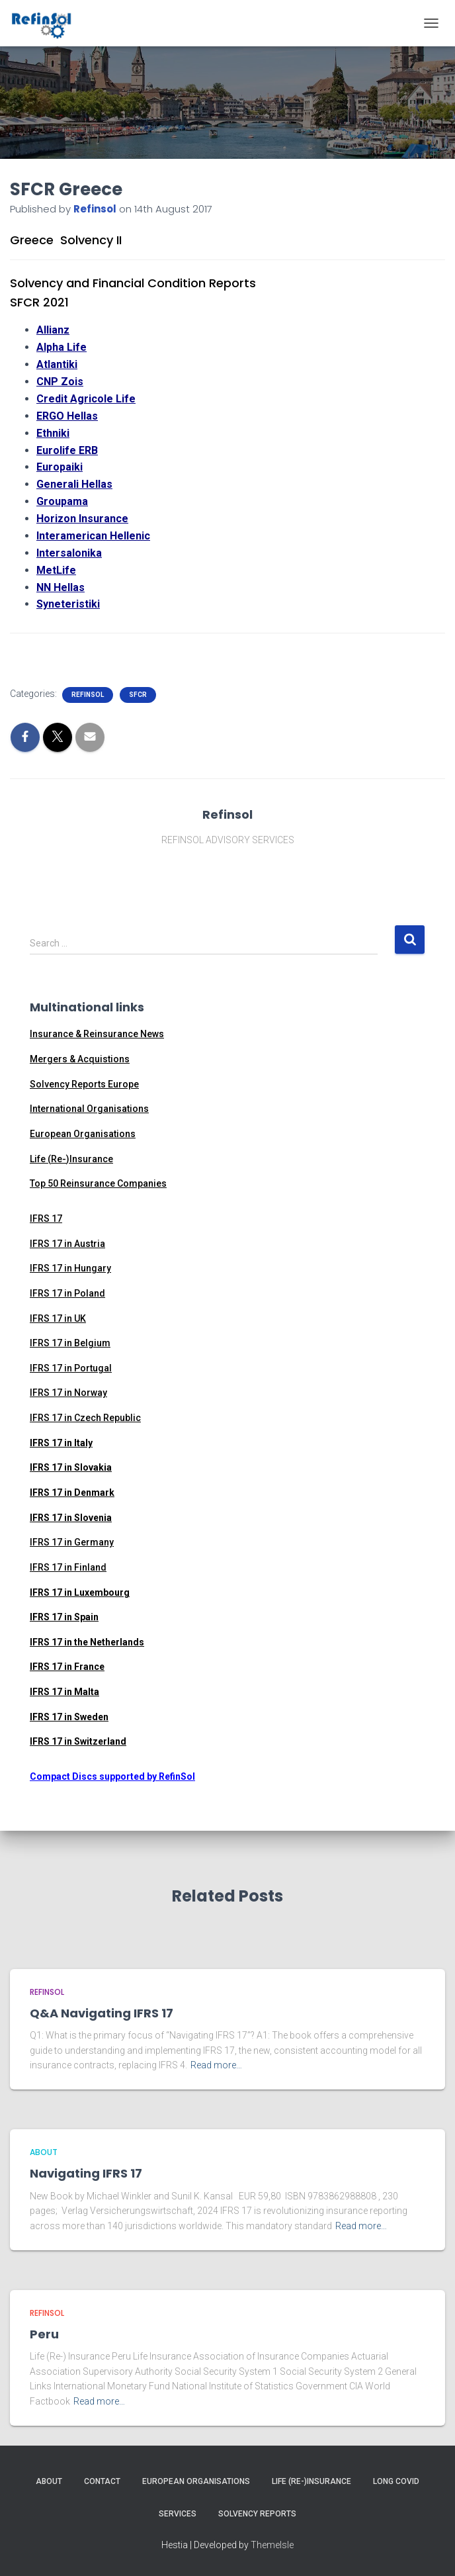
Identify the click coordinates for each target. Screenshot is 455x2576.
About (49, 2481)
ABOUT (44, 2152)
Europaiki (59, 467)
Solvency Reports (257, 2513)
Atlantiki (56, 364)
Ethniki (52, 433)
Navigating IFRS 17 (86, 2173)
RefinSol (87, 694)
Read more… (216, 2065)
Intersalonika (69, 553)
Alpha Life (61, 347)
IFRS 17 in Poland (67, 1293)
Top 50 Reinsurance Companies (98, 1183)
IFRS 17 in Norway (68, 1392)
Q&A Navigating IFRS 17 (101, 2013)
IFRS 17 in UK (58, 1318)
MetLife (56, 570)
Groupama (62, 501)
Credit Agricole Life (86, 398)
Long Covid (396, 2481)
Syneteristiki (68, 604)
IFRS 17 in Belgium (70, 1343)
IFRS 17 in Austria (67, 1243)
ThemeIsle (272, 2545)
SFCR (138, 694)
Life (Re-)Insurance (71, 1159)
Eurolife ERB (67, 450)
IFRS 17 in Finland (68, 1567)
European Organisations (83, 1133)
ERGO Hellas (67, 416)
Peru (44, 2334)
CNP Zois (59, 381)
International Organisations (89, 1108)
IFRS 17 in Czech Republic (85, 1417)
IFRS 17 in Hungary (70, 1268)
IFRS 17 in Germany (72, 1542)
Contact (102, 2481)
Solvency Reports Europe (84, 1084)
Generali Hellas (74, 484)
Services (177, 2513)
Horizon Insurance (82, 518)
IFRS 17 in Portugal (71, 1368)
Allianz (52, 330)
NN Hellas (60, 587)
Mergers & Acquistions (80, 1059)
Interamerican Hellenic (93, 535)
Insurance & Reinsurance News (97, 1034)
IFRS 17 (46, 1218)
